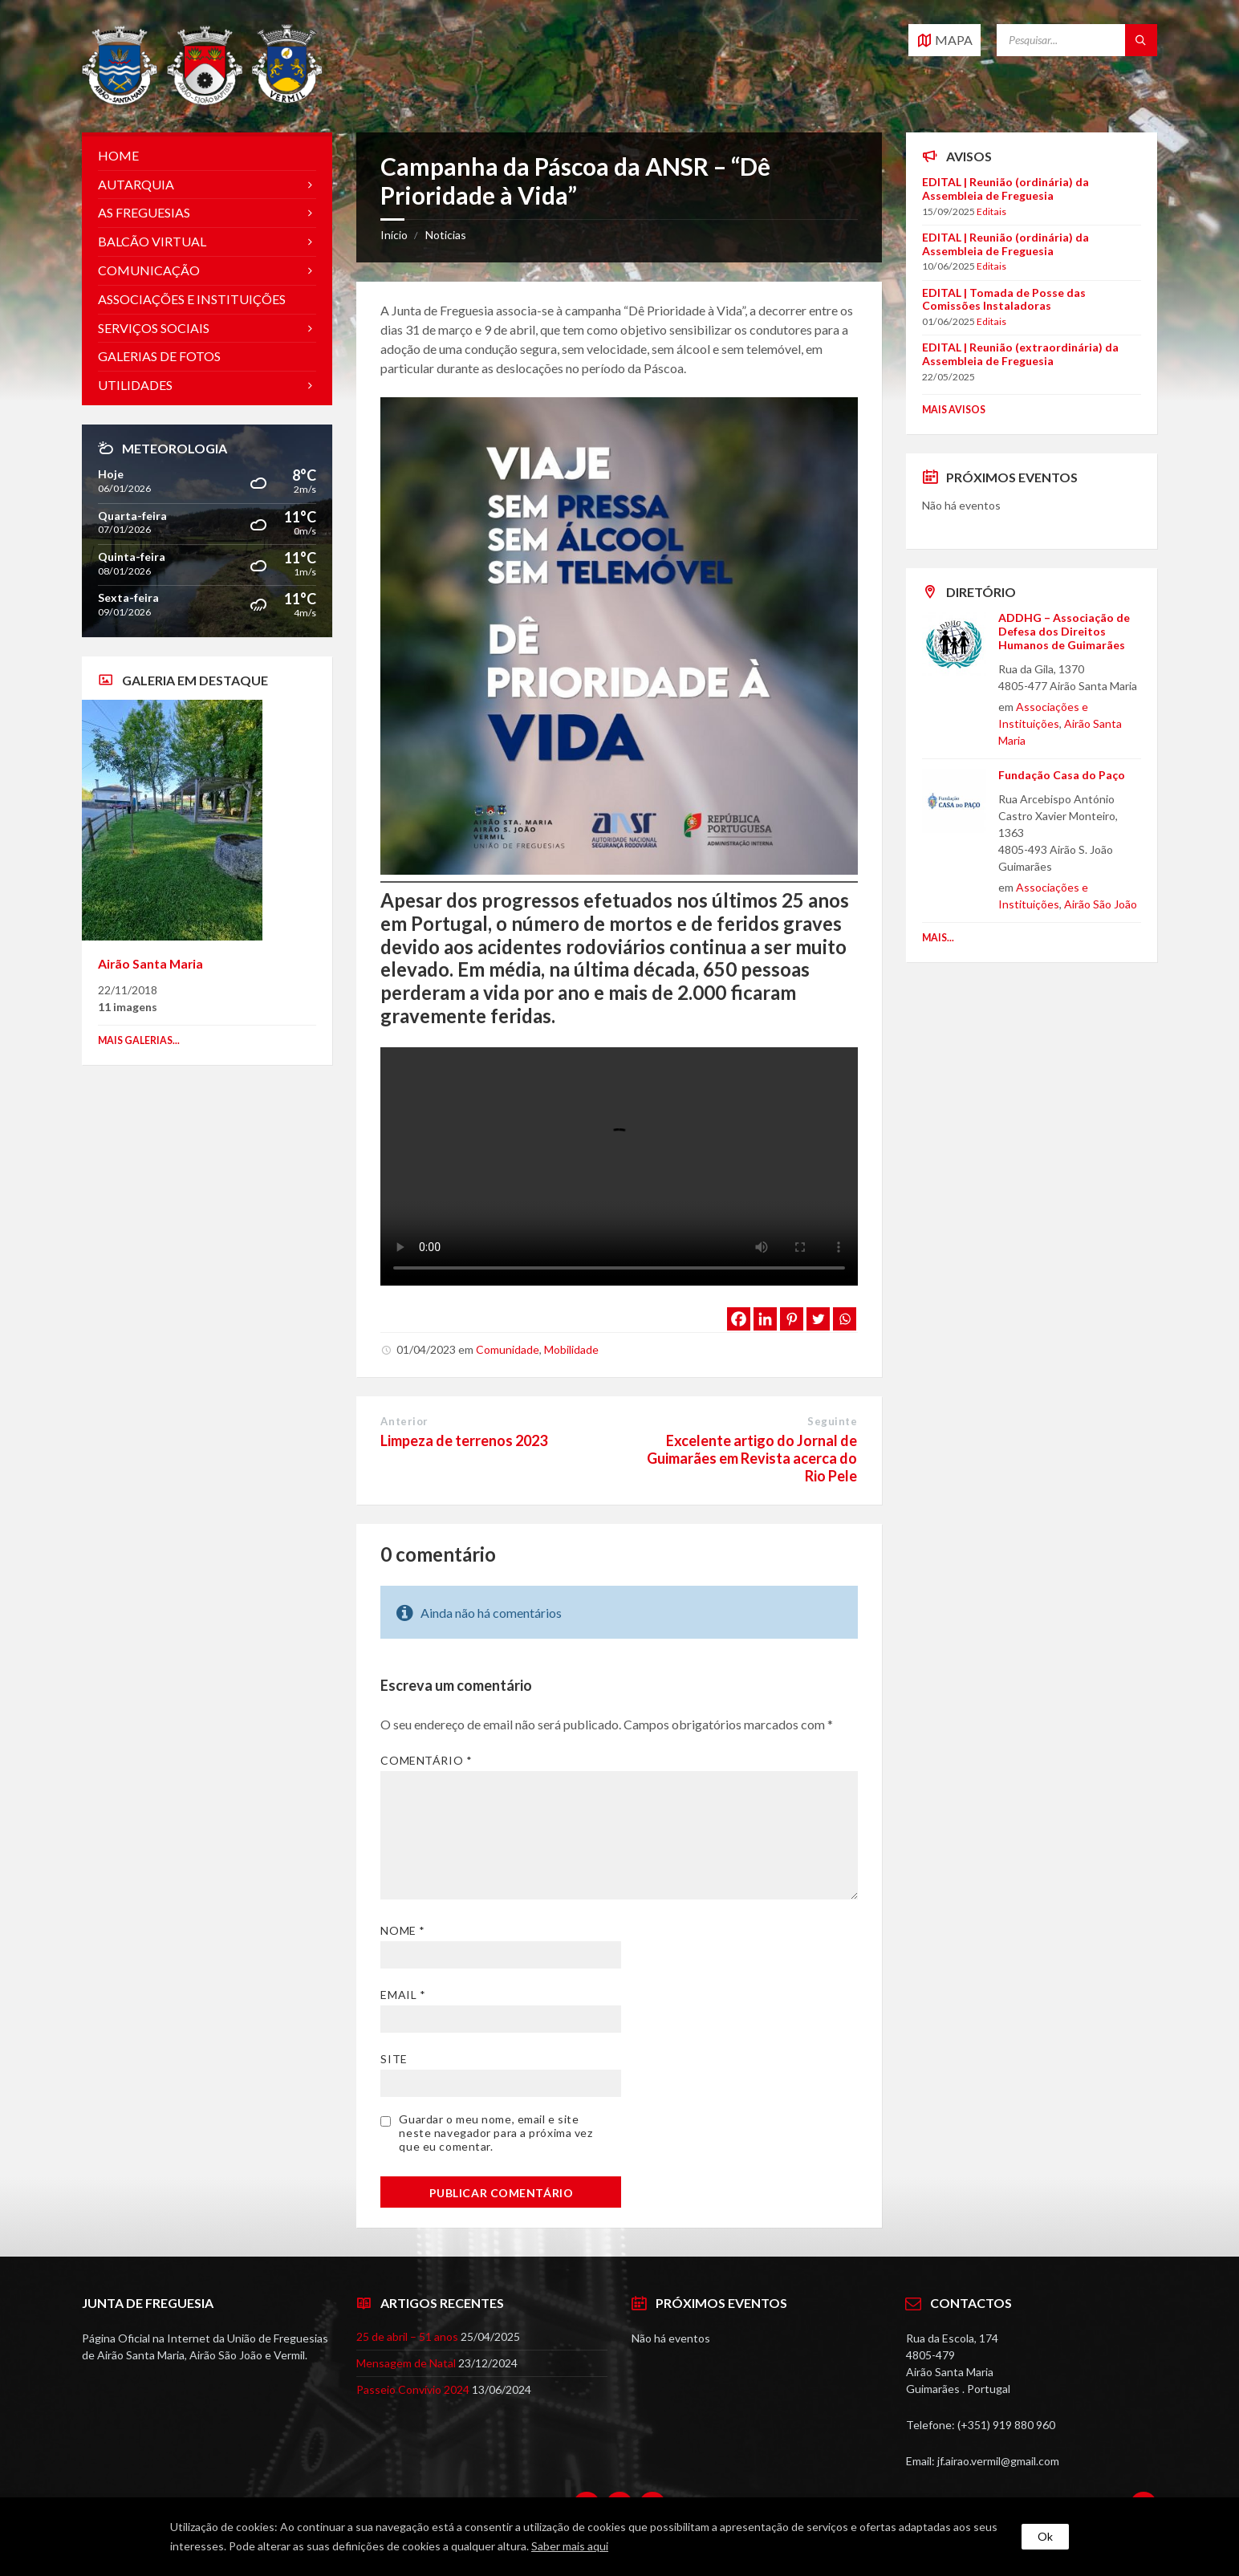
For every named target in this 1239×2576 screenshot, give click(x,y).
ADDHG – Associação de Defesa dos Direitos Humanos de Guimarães (1064, 631)
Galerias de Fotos (159, 356)
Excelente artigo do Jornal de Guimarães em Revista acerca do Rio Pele (752, 1458)
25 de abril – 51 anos (407, 2336)
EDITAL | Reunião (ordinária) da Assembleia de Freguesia (1005, 188)
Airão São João (1100, 904)
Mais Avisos (953, 410)
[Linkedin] (765, 1319)
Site (393, 2059)
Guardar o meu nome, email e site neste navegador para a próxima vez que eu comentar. (495, 2132)
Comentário (426, 1760)
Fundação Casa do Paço (1061, 775)
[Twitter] (818, 1319)
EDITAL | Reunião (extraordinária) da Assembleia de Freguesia (1020, 354)
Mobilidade (571, 1349)
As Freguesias (144, 212)
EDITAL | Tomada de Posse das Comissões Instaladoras (1004, 299)
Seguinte (832, 1421)
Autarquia (136, 184)
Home (118, 155)
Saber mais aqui (569, 2546)
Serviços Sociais (153, 327)
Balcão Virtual (152, 241)
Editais (991, 211)
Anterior (404, 1421)
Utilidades (135, 384)
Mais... (938, 938)
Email (402, 1994)
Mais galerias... (139, 1040)
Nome (402, 1930)
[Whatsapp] (844, 1319)
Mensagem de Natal (406, 2363)
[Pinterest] (791, 1319)
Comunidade (507, 1349)
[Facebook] (738, 1319)
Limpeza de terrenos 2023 (463, 1440)
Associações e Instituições (192, 299)
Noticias (445, 235)
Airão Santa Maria (150, 963)
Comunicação (149, 270)
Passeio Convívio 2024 (412, 2389)
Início (394, 235)
